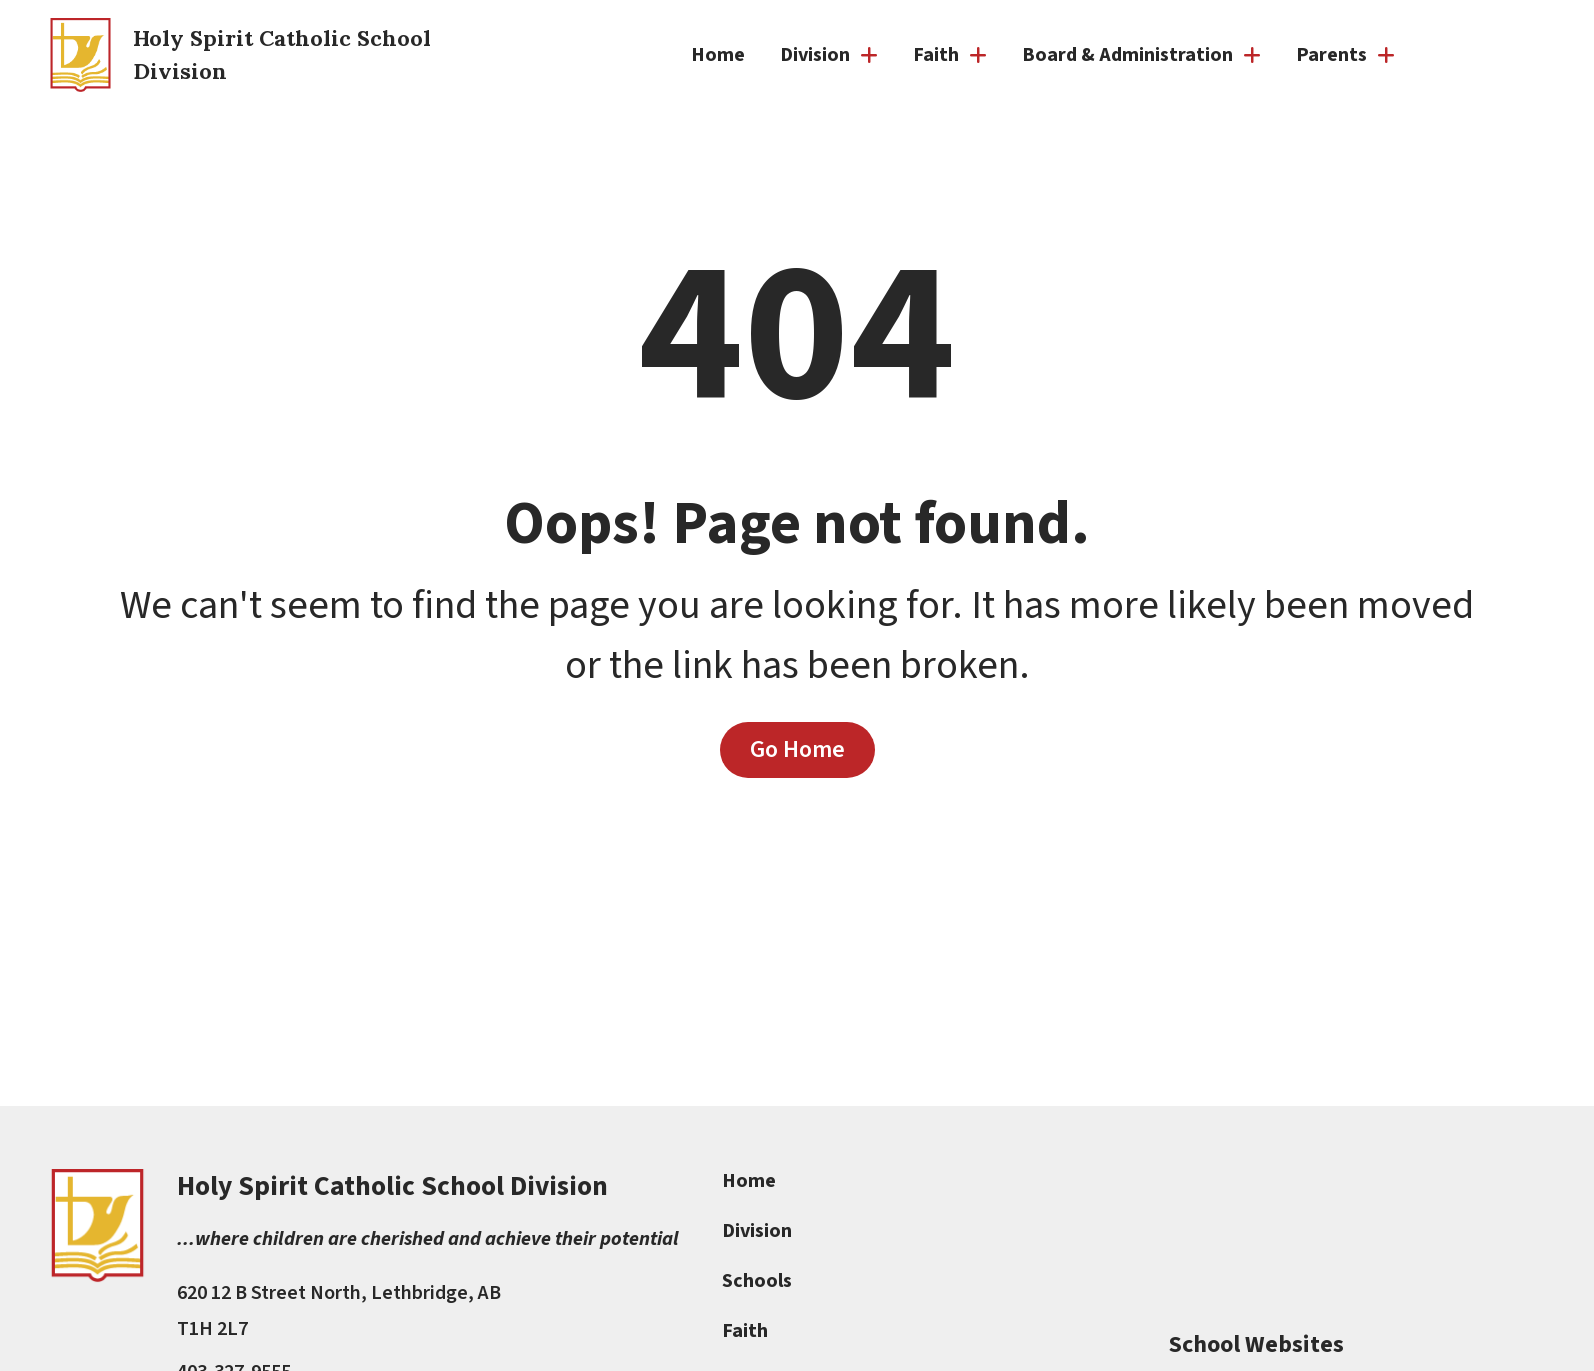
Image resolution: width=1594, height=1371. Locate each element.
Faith (746, 1331)
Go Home (797, 749)
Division (758, 1231)
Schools (758, 1281)
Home (718, 55)
